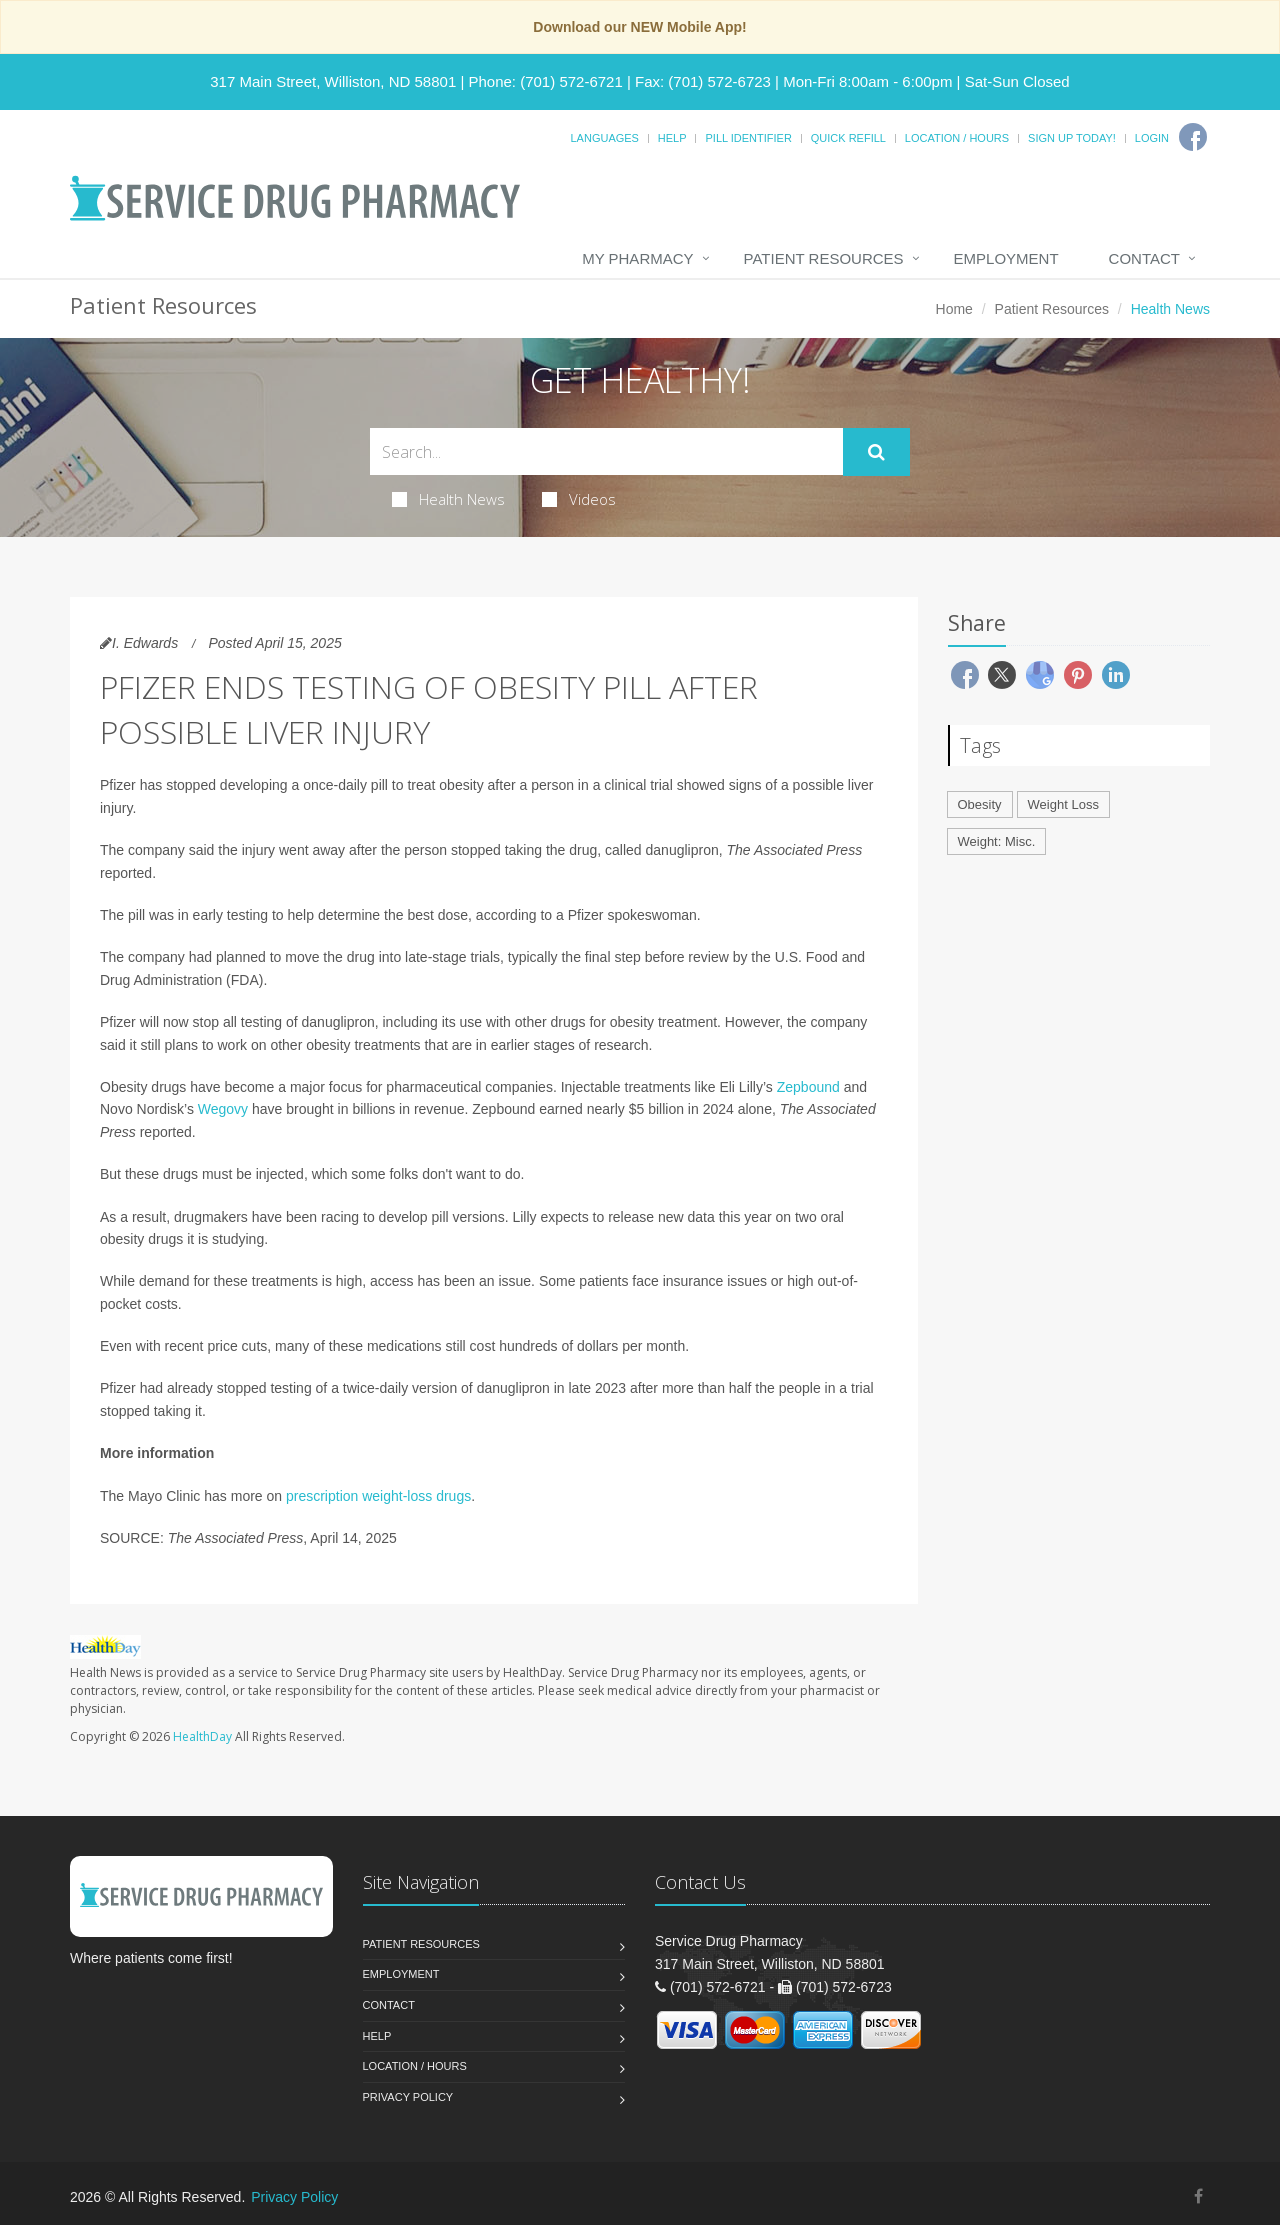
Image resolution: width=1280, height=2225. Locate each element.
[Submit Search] (876, 452)
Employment (1006, 258)
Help (672, 138)
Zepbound (808, 1087)
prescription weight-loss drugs (378, 1496)
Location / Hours (957, 138)
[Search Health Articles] (606, 451)
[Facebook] (1193, 137)
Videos (579, 499)
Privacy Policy (408, 2097)
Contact (1144, 258)
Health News (448, 499)
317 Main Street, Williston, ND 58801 (333, 81)
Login (1152, 138)
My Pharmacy (637, 258)
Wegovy (223, 1109)
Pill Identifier (748, 138)
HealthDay (202, 1736)
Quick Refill (848, 138)
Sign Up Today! (1072, 138)
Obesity (980, 804)
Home (954, 309)
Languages (604, 138)
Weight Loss (1063, 804)
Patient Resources (824, 258)
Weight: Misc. (997, 841)
